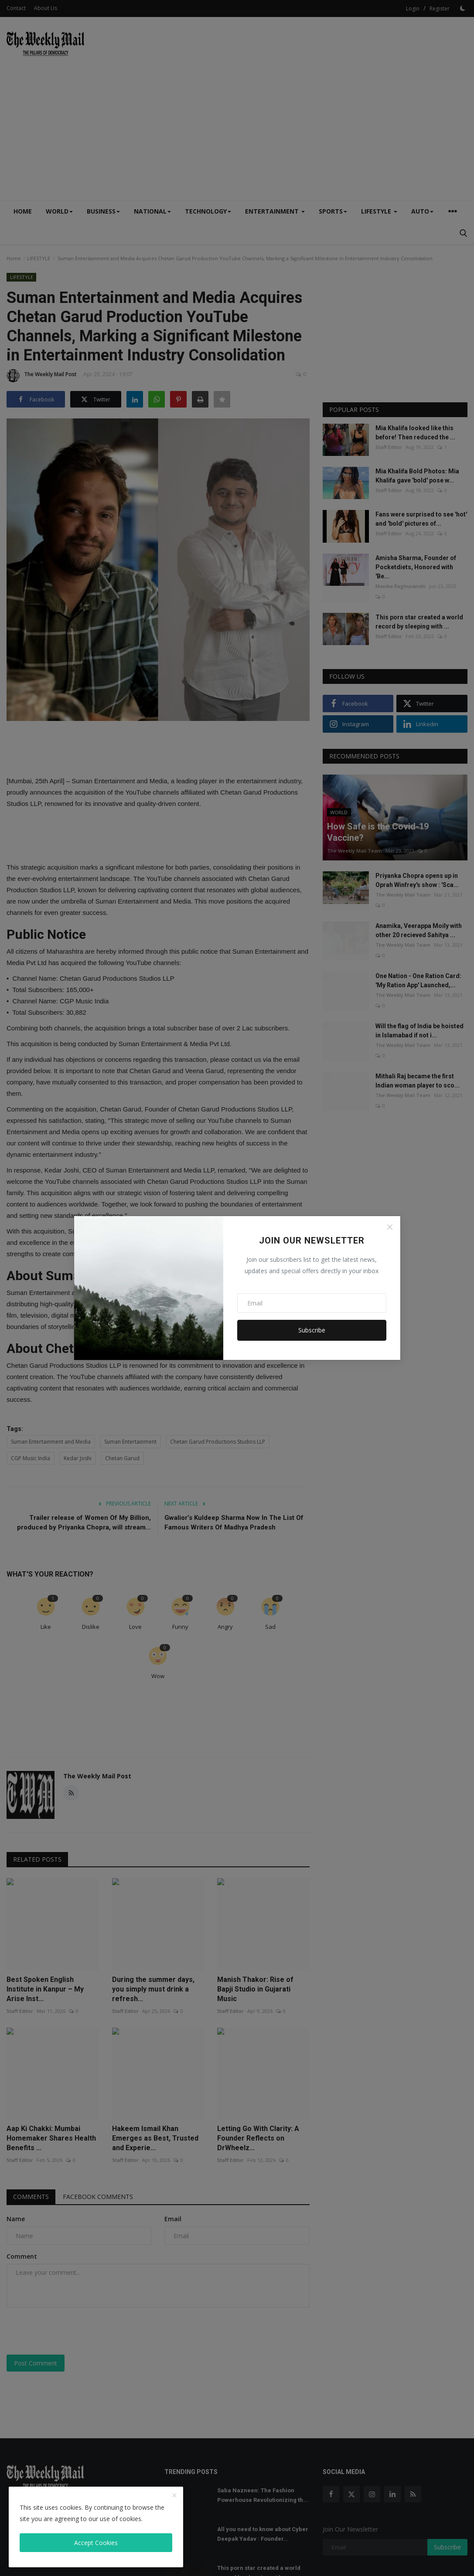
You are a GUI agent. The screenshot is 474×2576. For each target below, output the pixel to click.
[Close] (390, 1227)
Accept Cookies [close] (96, 2543)
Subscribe (311, 1330)
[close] (174, 2496)
